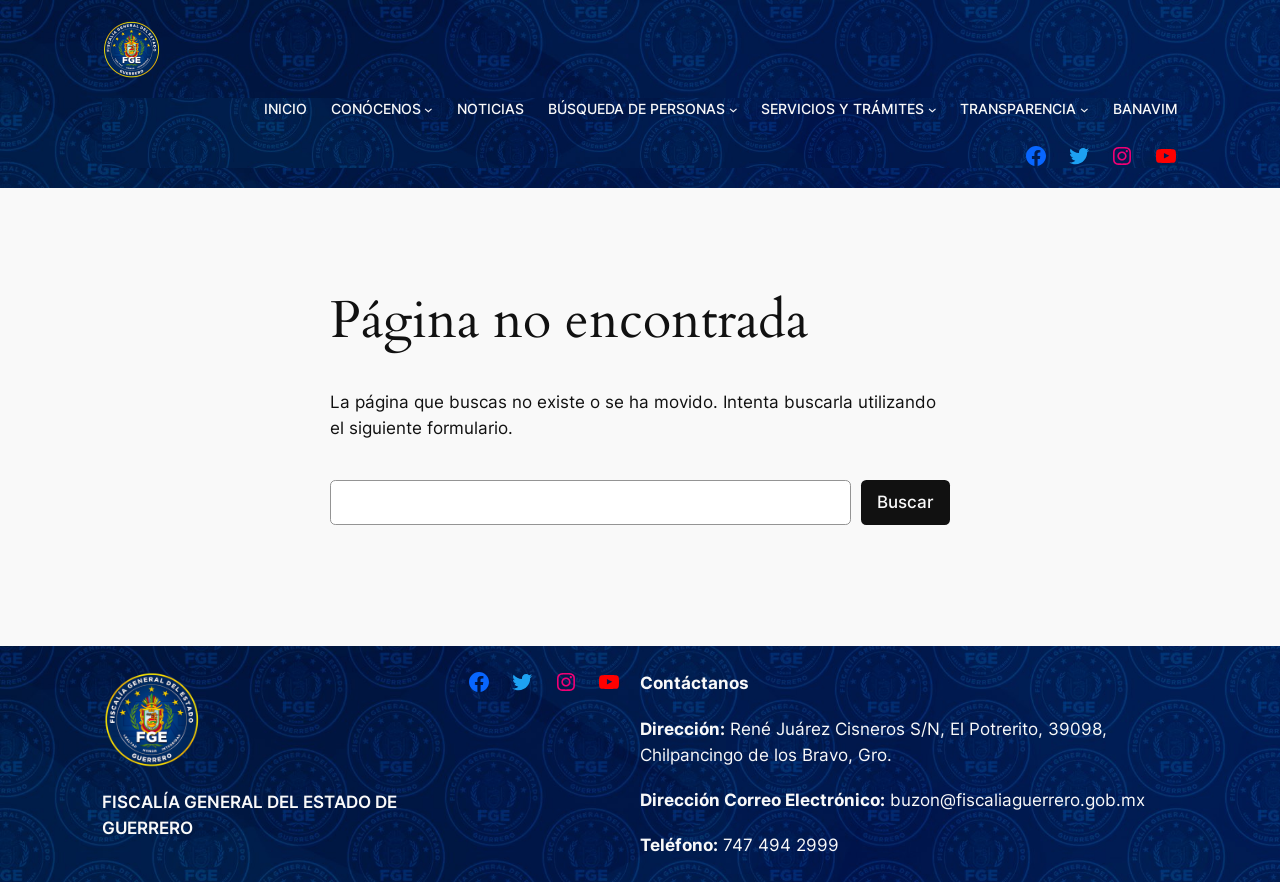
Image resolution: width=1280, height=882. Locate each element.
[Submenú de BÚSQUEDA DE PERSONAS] (733, 109)
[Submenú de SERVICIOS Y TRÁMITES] (932, 109)
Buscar (905, 502)
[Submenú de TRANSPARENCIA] (1084, 109)
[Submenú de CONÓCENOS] (428, 109)
